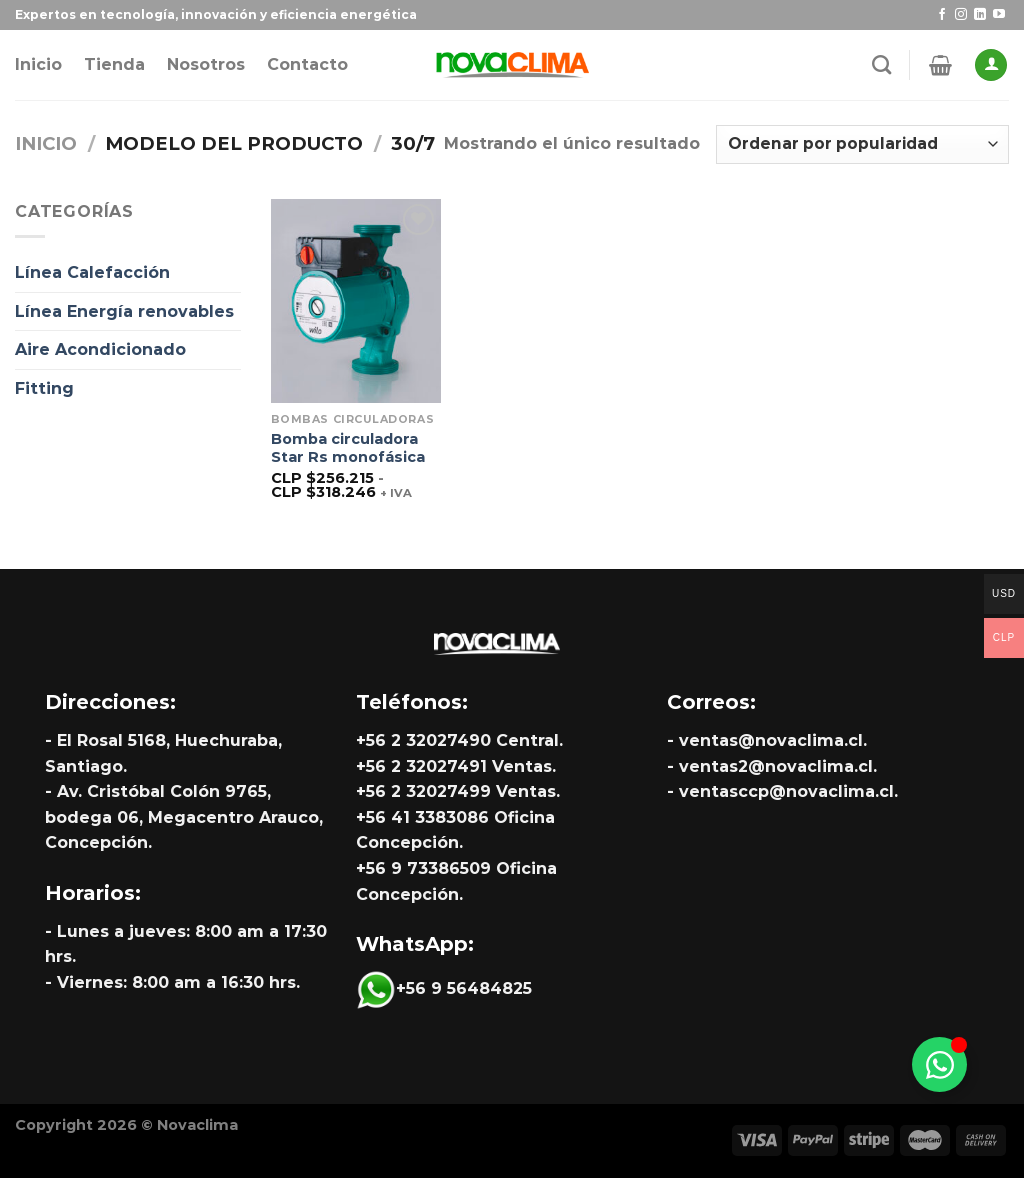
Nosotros (206, 64)
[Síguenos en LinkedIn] (980, 15)
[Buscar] (881, 64)
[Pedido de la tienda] (862, 144)
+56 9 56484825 (444, 988)
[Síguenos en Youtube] (999, 15)
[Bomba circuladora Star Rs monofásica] (356, 301)
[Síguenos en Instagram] (961, 15)
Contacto (307, 64)
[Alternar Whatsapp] (939, 1064)
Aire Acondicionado (100, 349)
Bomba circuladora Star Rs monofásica (348, 448)
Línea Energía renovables (124, 311)
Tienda (114, 64)
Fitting (44, 388)
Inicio (38, 64)
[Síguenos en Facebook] (942, 15)
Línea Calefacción (92, 272)
